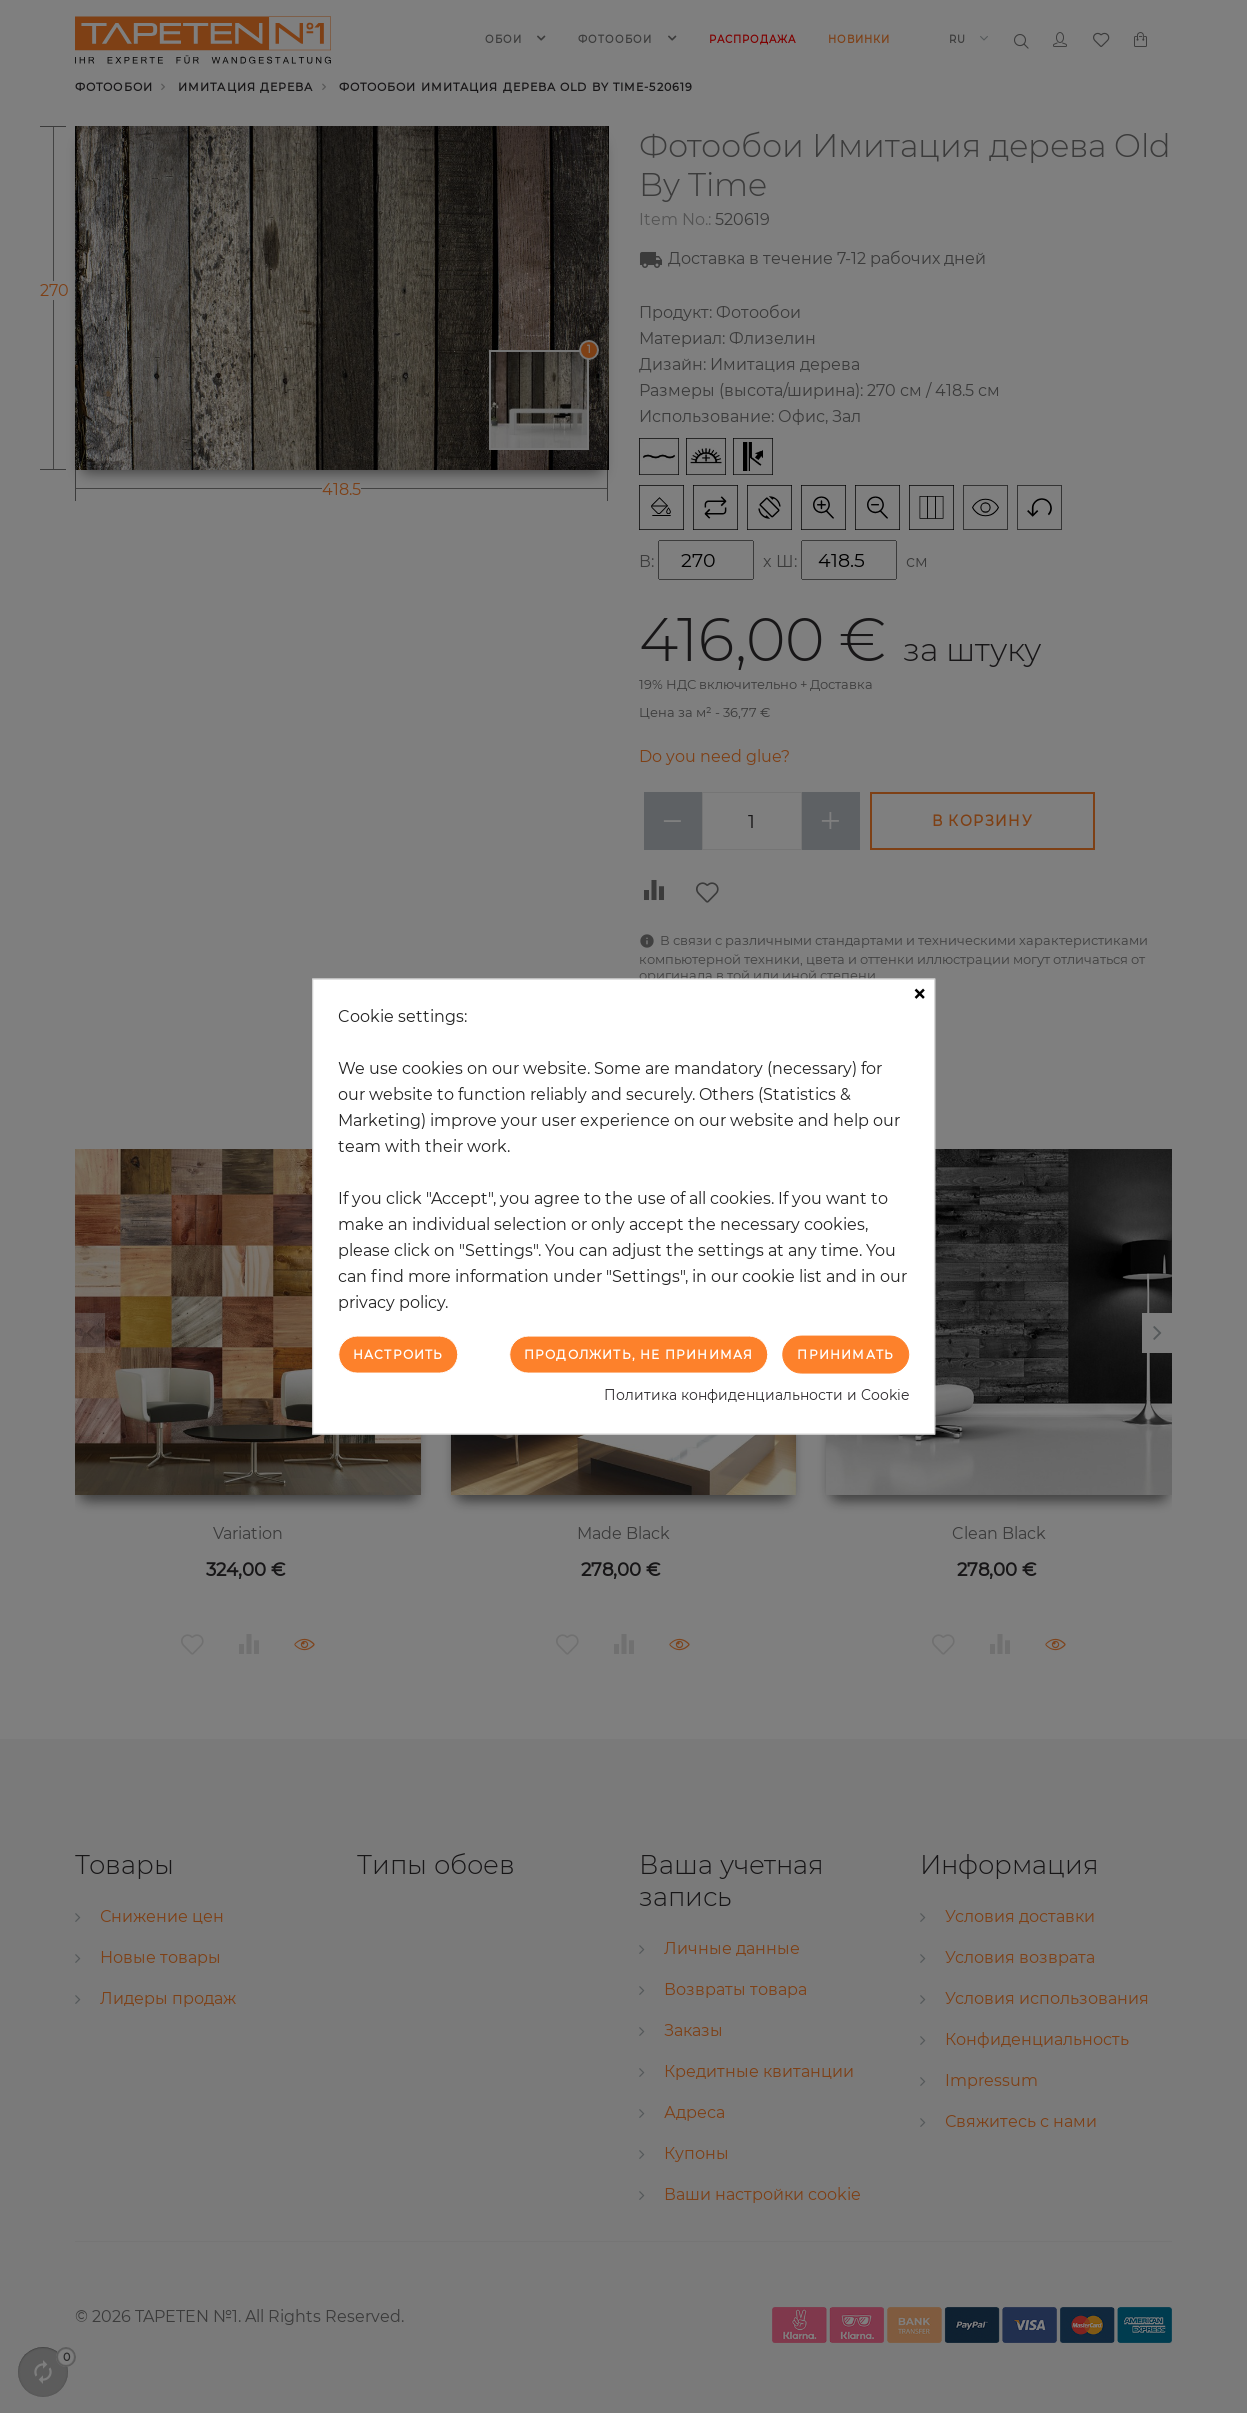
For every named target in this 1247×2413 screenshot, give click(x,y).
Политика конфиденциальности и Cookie (756, 1395)
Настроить (398, 1353)
